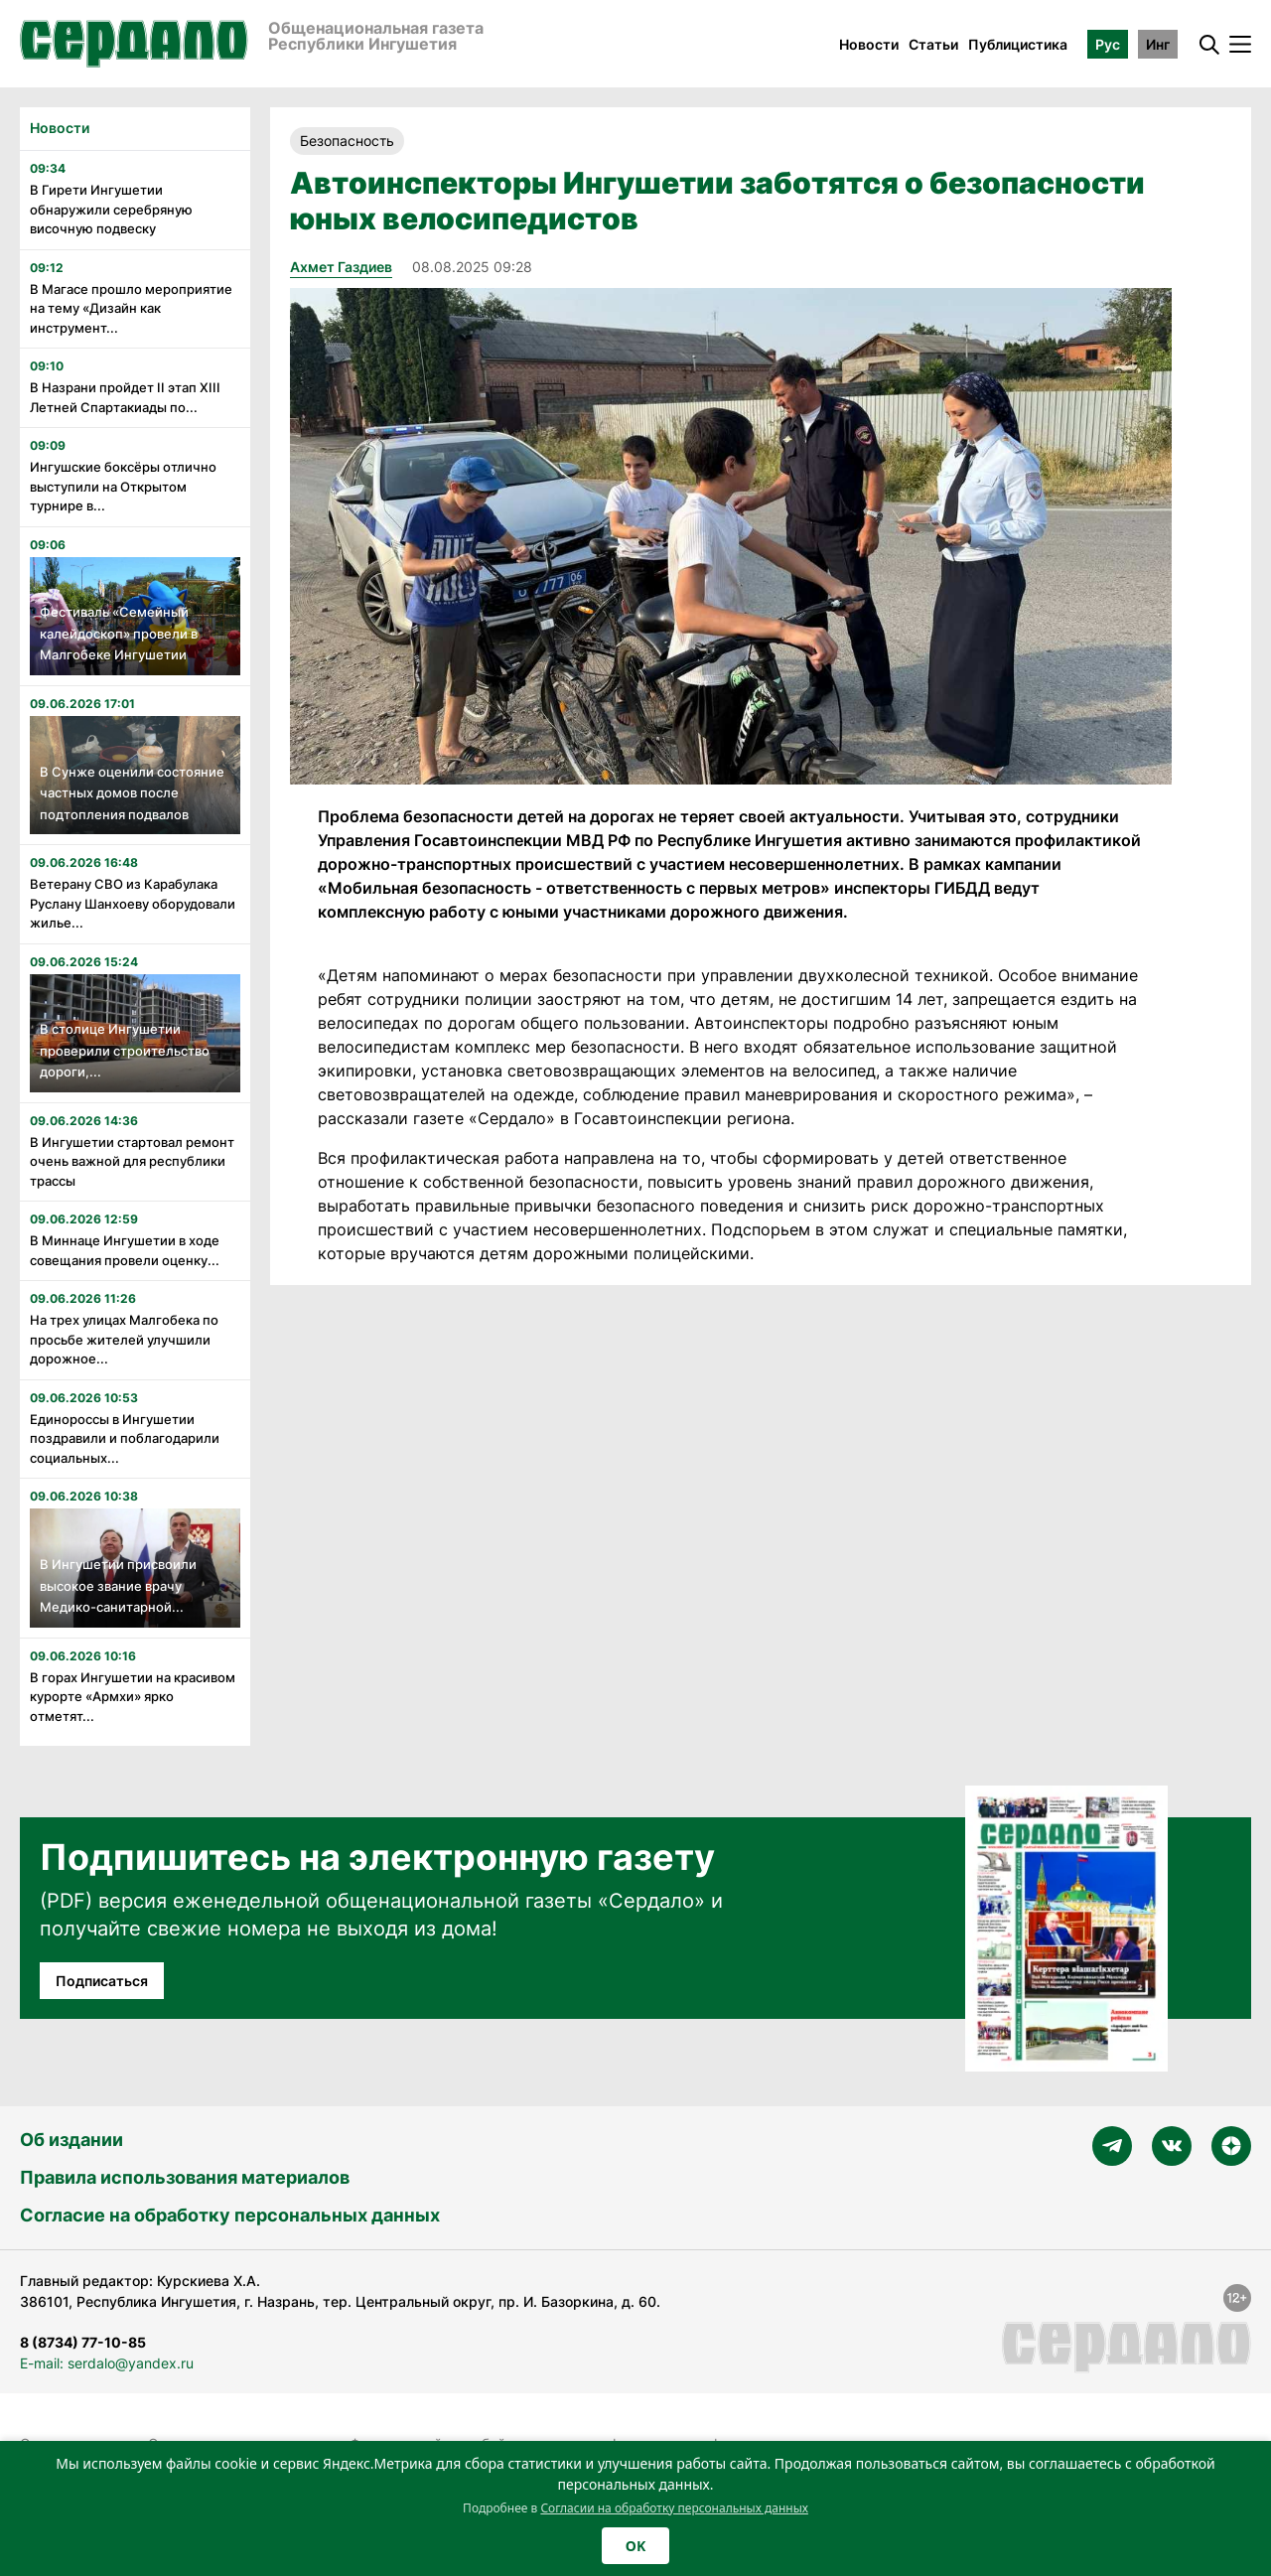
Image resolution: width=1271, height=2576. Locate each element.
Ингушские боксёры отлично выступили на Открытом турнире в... (123, 486)
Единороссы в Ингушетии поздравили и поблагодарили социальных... (124, 1438)
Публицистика (1017, 44)
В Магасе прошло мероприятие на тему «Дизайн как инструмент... (131, 308)
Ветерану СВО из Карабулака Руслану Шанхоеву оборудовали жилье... (132, 903)
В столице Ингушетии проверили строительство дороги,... (125, 1050)
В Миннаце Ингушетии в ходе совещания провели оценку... (124, 1250)
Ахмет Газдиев (341, 266)
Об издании (71, 2139)
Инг (1158, 44)
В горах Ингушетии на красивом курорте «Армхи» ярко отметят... (132, 1696)
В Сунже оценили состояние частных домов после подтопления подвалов (132, 793)
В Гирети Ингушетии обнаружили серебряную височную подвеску (111, 209)
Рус (1107, 44)
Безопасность (347, 140)
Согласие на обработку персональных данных (230, 2215)
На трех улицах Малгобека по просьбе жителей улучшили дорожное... (124, 1339)
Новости (869, 44)
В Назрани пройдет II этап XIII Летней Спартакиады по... (125, 397)
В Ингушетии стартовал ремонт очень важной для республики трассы (132, 1161)
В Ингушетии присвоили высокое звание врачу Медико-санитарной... (118, 1585)
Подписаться (102, 1980)
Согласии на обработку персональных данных (674, 2508)
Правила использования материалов (185, 2177)
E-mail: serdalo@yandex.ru (107, 2363)
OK (635, 2545)
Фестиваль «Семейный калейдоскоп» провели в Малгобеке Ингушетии (119, 633)
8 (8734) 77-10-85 (83, 2342)
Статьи (933, 44)
